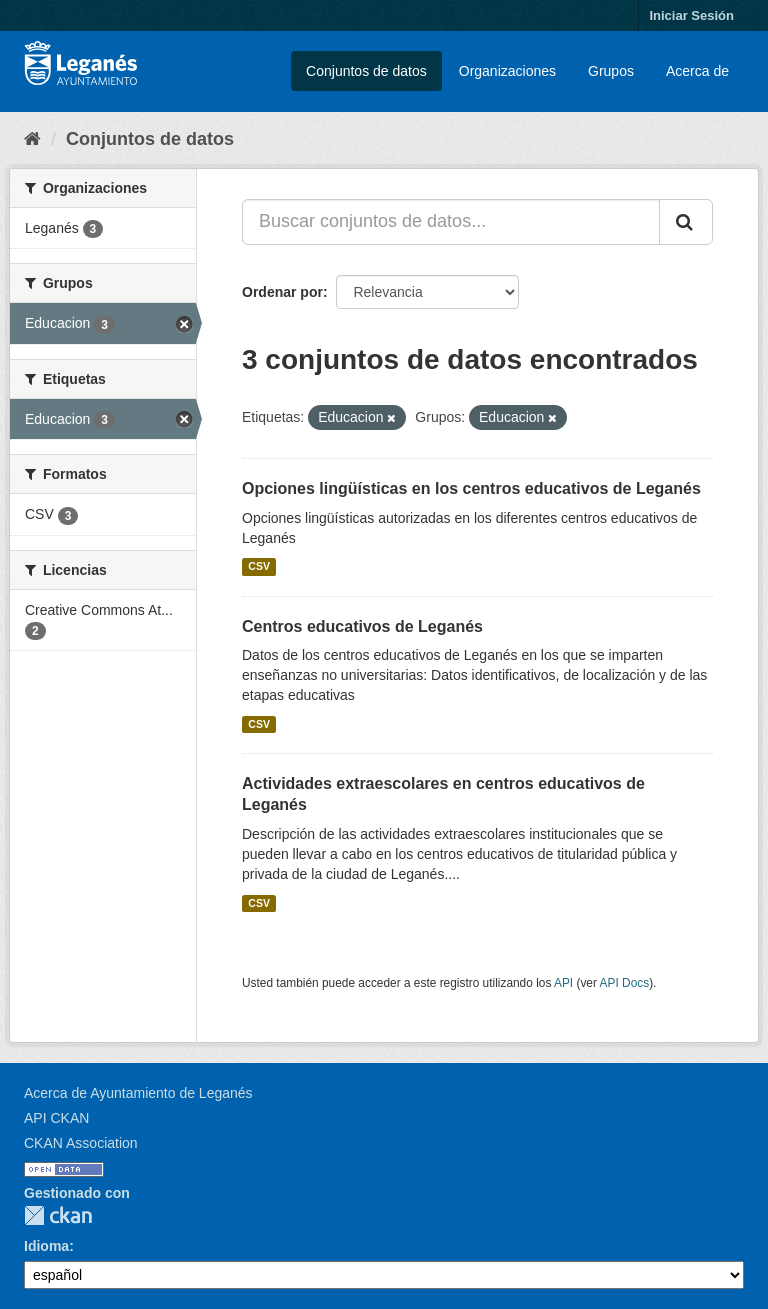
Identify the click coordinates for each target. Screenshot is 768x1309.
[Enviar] (686, 222)
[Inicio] (32, 139)
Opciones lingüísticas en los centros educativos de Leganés (471, 488)
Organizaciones (507, 71)
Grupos (611, 71)
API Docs (625, 983)
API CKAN (56, 1118)
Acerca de (697, 71)
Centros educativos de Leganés (362, 626)
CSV (259, 567)
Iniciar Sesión (691, 15)
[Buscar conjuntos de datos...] (451, 222)
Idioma (46, 1246)
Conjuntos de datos (366, 71)
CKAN (58, 1215)
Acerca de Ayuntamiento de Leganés (138, 1093)
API (563, 983)
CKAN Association (81, 1143)
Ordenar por (282, 292)
